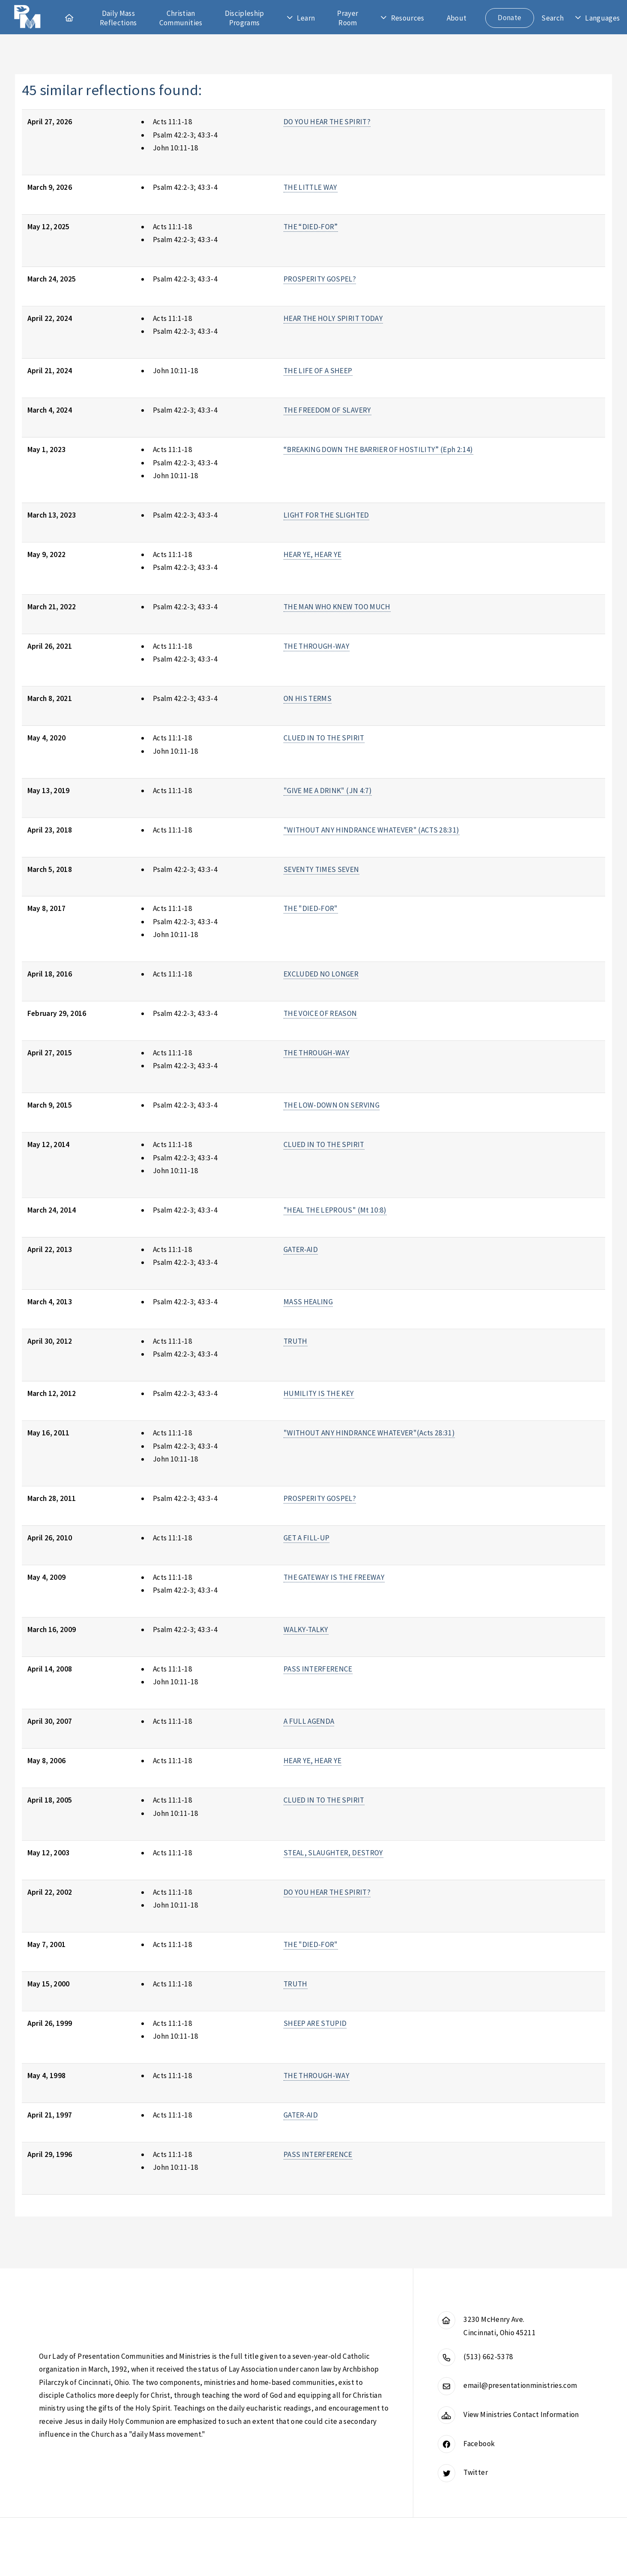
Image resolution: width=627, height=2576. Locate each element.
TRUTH (296, 1341)
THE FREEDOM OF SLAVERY (327, 410)
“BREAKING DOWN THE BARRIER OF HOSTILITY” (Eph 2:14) (378, 449)
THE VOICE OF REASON (320, 1013)
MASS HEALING (308, 1301)
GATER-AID (301, 1249)
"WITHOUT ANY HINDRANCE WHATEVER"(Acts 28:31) (369, 1433)
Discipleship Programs (244, 18)
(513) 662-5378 (488, 2356)
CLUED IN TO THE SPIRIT (324, 738)
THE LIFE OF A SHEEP (318, 370)
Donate (509, 17)
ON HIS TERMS (307, 698)
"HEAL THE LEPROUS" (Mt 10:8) (335, 1210)
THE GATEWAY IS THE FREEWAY (334, 1577)
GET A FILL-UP (307, 1538)
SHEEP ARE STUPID (315, 2023)
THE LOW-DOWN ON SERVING (331, 1105)
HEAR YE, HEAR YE (313, 554)
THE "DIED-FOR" (311, 908)
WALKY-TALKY (306, 1629)
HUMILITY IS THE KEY (319, 1393)
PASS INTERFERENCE (318, 1669)
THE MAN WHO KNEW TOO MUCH (337, 606)
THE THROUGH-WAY (316, 646)
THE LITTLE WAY (310, 187)
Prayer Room (347, 18)
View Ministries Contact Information (521, 2414)
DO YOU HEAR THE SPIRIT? (327, 121)
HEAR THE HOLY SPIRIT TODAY (333, 318)
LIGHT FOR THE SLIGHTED (326, 515)
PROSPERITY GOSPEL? (320, 279)
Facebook (479, 2443)
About (457, 18)
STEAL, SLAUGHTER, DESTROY (333, 1852)
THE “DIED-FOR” (311, 226)
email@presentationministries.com (520, 2385)
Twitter (475, 2472)
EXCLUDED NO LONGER (321, 974)
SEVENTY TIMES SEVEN (321, 869)
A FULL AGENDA (309, 1721)
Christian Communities (181, 18)
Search (552, 18)
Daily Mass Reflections (118, 18)
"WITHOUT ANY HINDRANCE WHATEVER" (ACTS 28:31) (372, 830)
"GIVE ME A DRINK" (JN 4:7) (328, 790)
